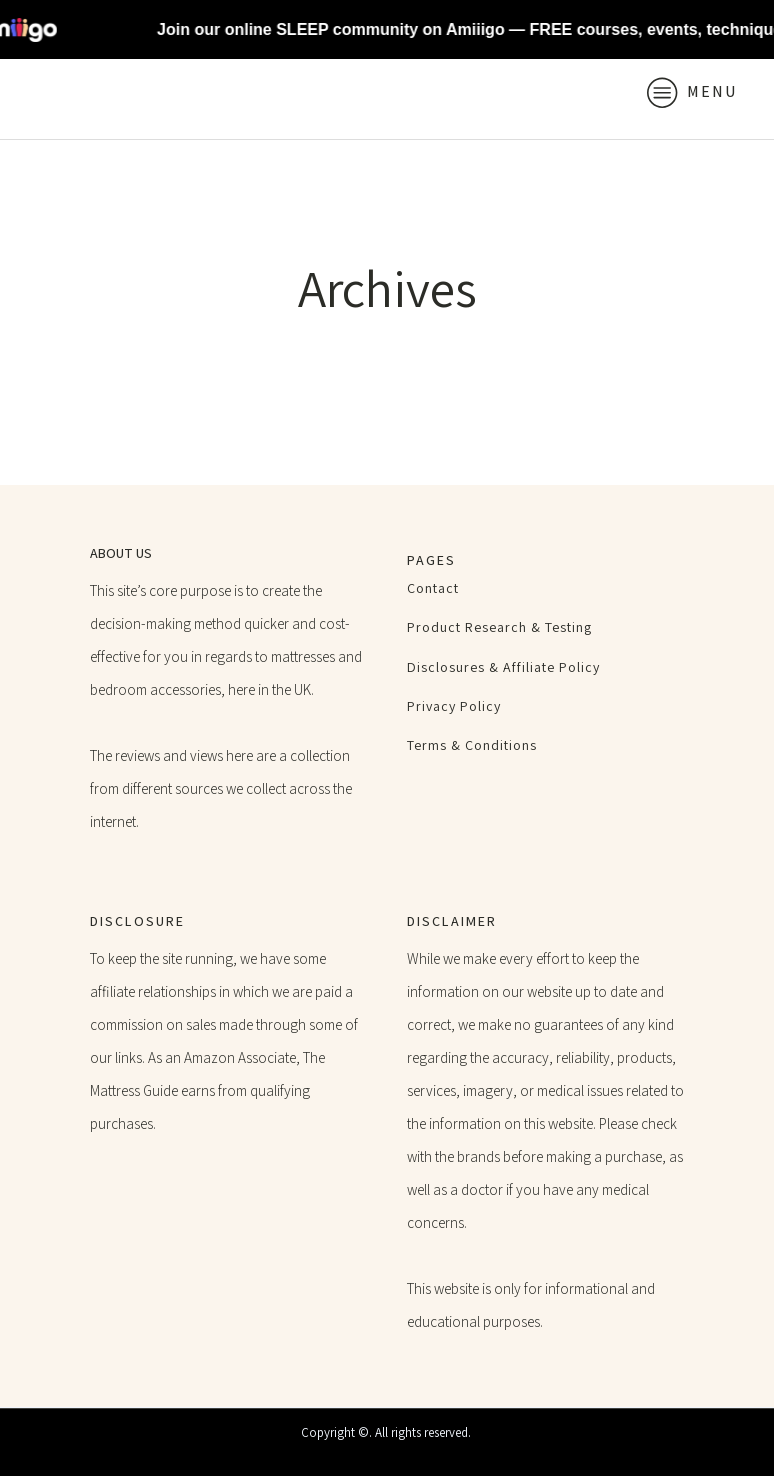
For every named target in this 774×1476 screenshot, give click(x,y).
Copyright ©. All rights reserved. (387, 1432)
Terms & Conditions (472, 745)
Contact (433, 588)
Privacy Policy (454, 706)
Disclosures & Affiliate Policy (503, 667)
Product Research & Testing (499, 627)
